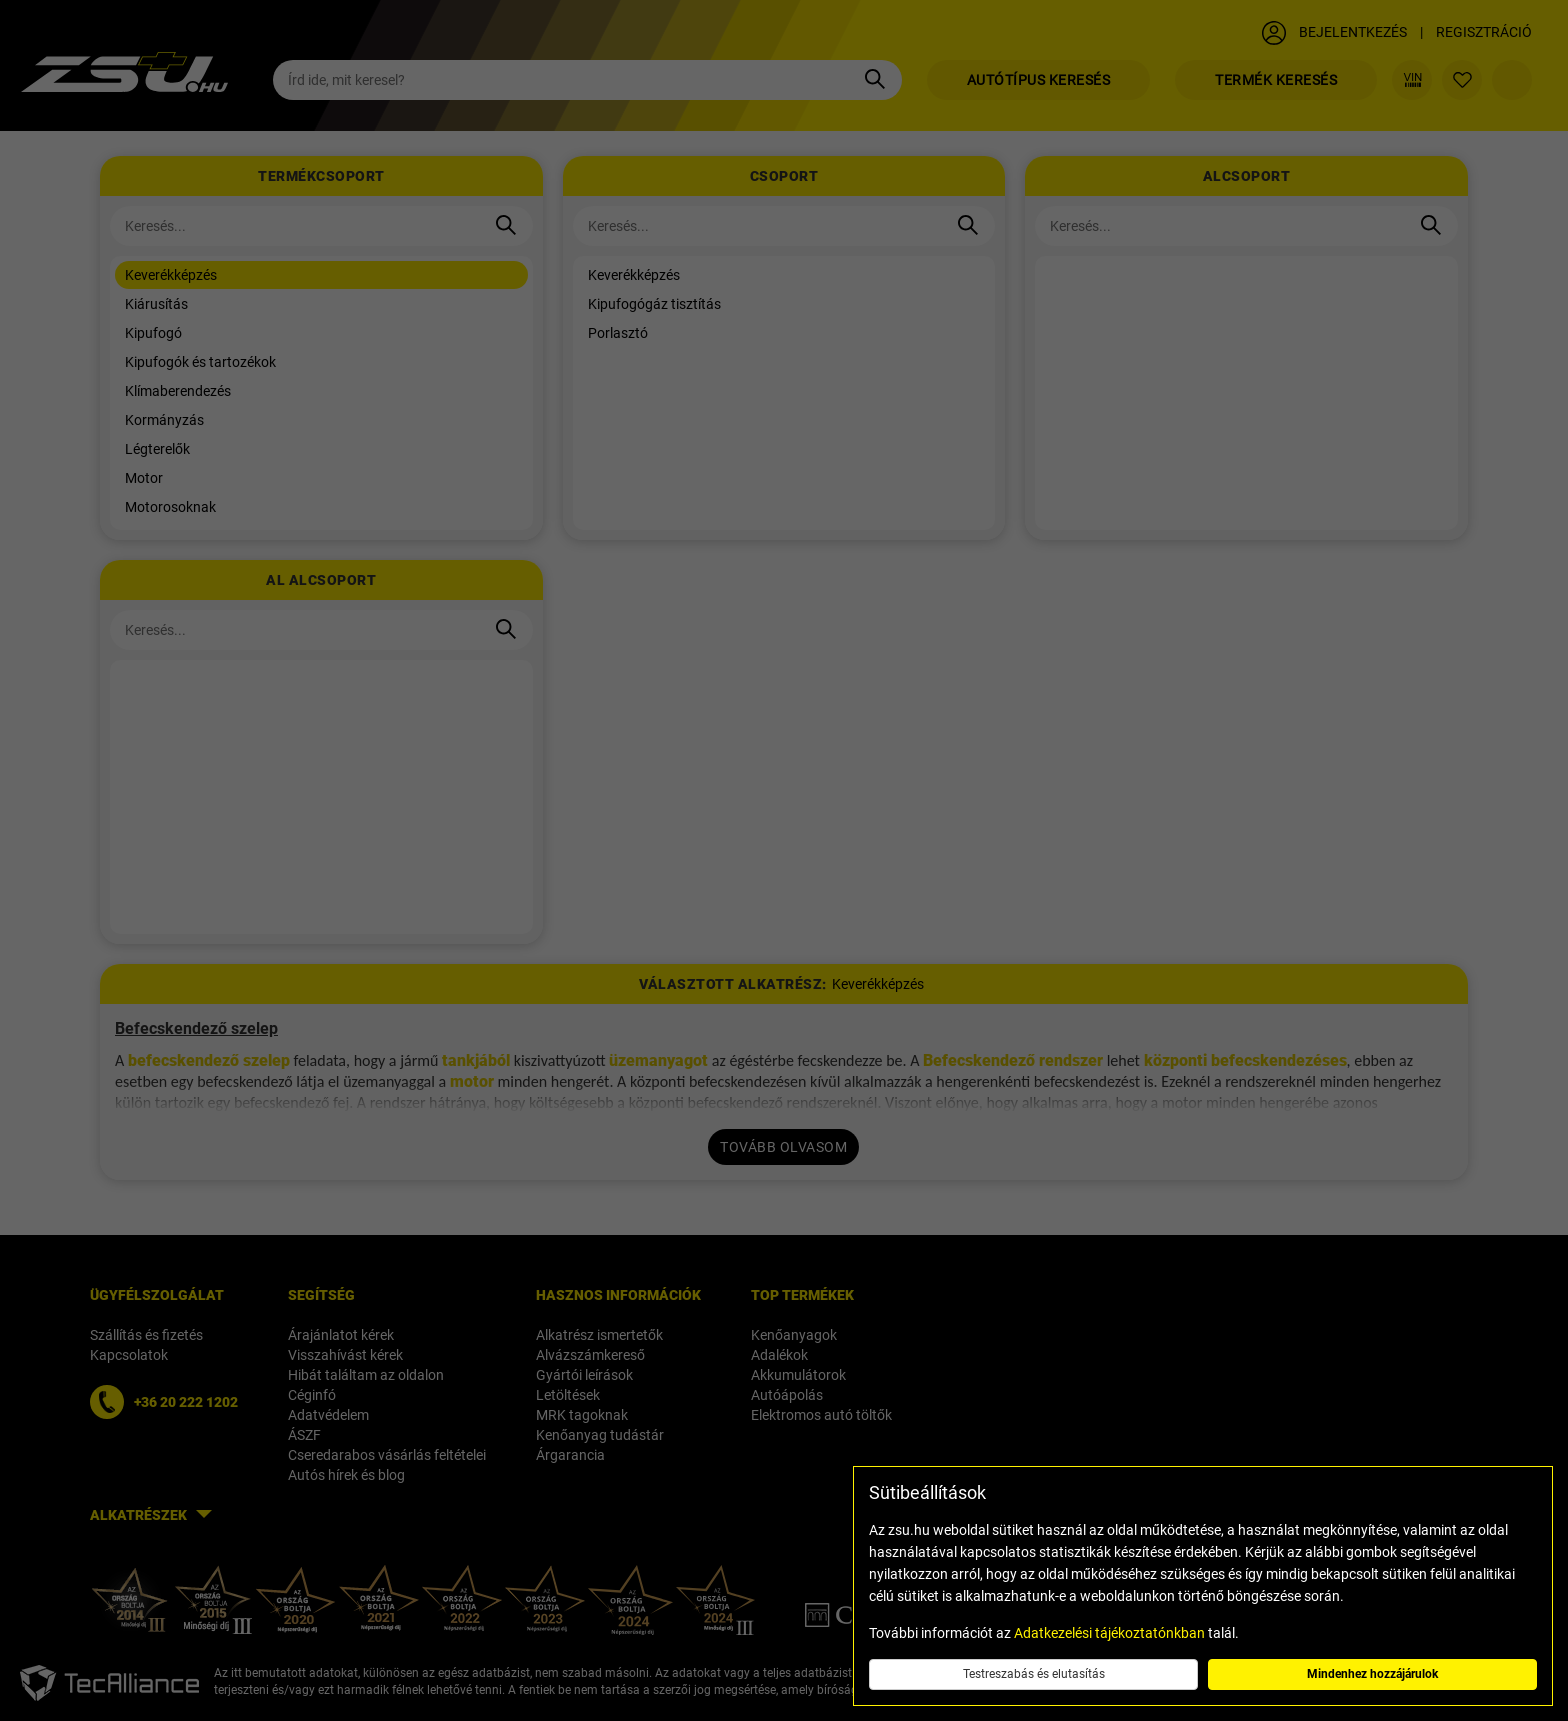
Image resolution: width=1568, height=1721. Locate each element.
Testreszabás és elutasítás (1034, 1674)
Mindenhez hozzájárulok (1372, 1674)
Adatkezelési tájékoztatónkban (1109, 1633)
